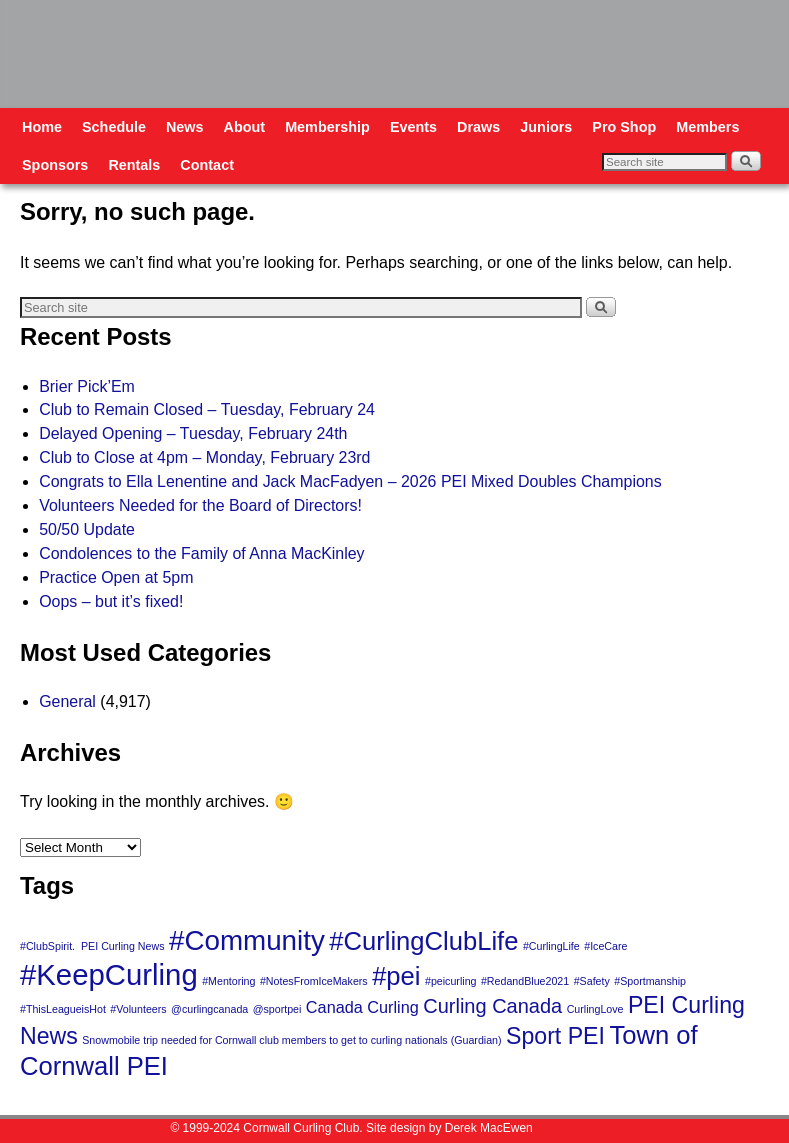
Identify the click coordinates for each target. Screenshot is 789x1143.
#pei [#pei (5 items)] (396, 976)
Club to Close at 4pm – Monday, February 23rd (204, 457)
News (185, 127)
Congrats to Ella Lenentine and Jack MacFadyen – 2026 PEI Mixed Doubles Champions (350, 481)
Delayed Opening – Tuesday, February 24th (193, 433)
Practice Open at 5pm (116, 577)
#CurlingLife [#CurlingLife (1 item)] (551, 946)
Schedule (114, 127)
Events (413, 127)
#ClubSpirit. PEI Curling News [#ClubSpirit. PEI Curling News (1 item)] (92, 946)
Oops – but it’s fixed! (111, 601)
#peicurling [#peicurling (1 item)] (451, 981)
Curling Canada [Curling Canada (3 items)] (492, 1006)
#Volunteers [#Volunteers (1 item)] (138, 1009)
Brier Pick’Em (87, 386)
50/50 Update (87, 529)
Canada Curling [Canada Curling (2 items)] (362, 1007)
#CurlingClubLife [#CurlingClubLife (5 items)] (423, 941)
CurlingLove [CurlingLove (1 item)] (595, 1009)
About (245, 127)
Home (42, 127)
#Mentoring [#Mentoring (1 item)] (228, 981)
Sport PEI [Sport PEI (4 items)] (555, 1036)
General (67, 701)
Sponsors (55, 165)
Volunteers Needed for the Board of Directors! (200, 505)
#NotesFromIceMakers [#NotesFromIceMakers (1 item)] (314, 981)
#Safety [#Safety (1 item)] (592, 981)
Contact (207, 165)
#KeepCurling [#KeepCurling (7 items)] (109, 974)
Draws (478, 127)
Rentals (134, 165)
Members (707, 127)
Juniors (546, 127)
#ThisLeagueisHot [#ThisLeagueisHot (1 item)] (63, 1009)
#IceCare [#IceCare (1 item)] (605, 946)
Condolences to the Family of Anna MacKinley (201, 553)
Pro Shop (624, 127)
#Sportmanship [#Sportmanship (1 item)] (650, 981)
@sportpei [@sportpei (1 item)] (277, 1009)
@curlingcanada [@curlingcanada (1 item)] (209, 1009)
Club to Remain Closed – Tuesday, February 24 (207, 409)
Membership (327, 127)
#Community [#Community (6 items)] (247, 940)
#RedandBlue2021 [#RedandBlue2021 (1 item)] (525, 981)
